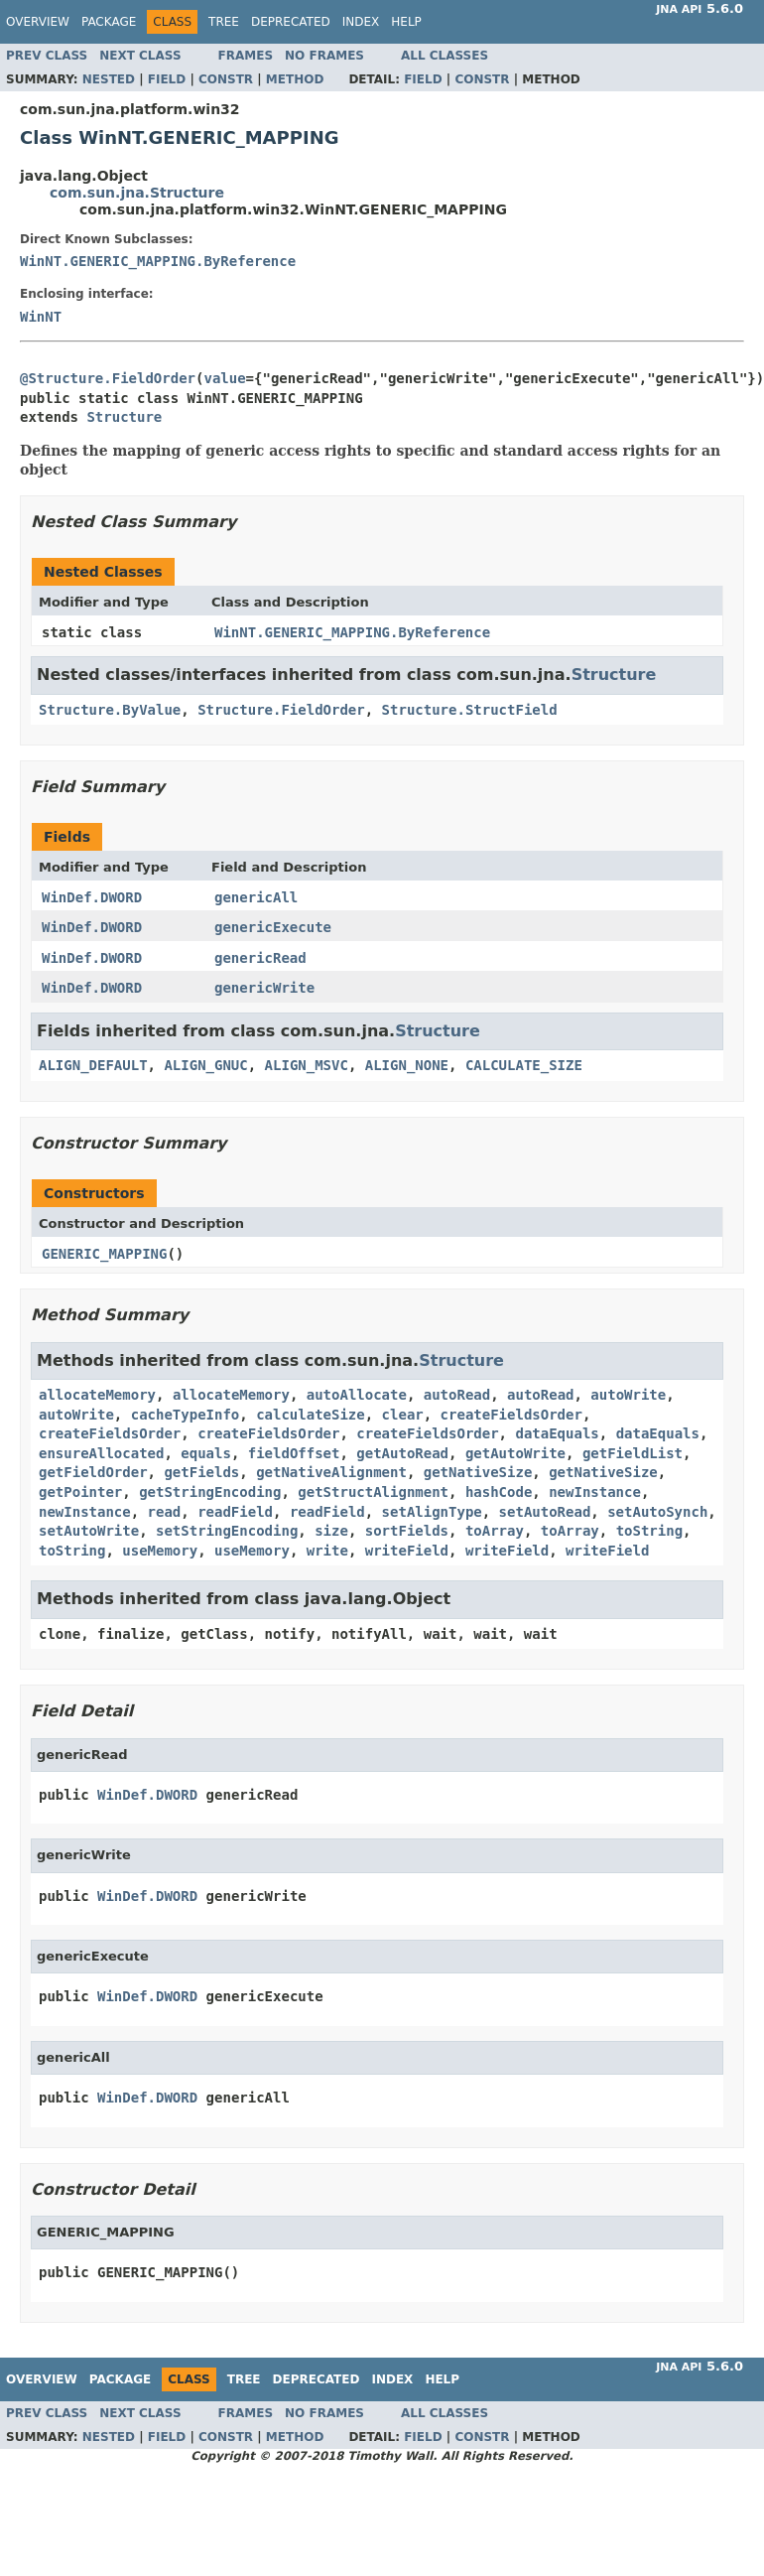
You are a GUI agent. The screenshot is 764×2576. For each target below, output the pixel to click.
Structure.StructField (470, 710)
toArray (494, 1531)
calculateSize (310, 1415)
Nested (108, 79)
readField (235, 1512)
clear (403, 1415)
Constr (225, 79)
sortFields (406, 1531)
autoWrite (628, 1395)
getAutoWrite (515, 1453)
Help (406, 22)
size (331, 1531)
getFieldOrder (93, 1472)
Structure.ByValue (110, 710)
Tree (223, 22)
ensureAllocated (101, 1453)
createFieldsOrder (511, 1415)
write (327, 1551)
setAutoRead (545, 1512)
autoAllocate (357, 1395)
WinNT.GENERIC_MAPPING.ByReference (158, 261)
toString (649, 1531)
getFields (201, 1472)
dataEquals (556, 1433)
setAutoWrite (89, 1531)
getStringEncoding (210, 1492)
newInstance (595, 1492)
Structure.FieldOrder (281, 710)
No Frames (324, 56)
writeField (406, 1551)
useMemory (159, 1551)
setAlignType (432, 1512)
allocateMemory (97, 1395)
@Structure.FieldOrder (107, 378)
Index (361, 22)
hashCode (498, 1492)
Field (167, 79)
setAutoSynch (657, 1512)
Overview (37, 22)
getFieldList (632, 1453)
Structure (124, 417)
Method (295, 79)
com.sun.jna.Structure (137, 193)
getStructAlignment (373, 1492)
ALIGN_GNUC (205, 1065)
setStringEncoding (227, 1531)
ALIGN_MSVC (306, 1065)
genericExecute (272, 927)
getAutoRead (402, 1453)
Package (108, 22)
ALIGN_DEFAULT (93, 1065)
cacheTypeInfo (185, 1415)
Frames (246, 56)
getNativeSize (478, 1472)
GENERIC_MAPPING (104, 1254)
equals (206, 1453)
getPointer (80, 1492)
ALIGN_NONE (406, 1065)
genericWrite (264, 988)
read (165, 1512)
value (224, 378)
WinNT (41, 317)
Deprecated (290, 22)
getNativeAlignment (331, 1472)
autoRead (457, 1395)
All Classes (444, 56)
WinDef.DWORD (92, 897)
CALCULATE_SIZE (523, 1065)
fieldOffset (294, 1453)
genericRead (260, 958)
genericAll (256, 897)
